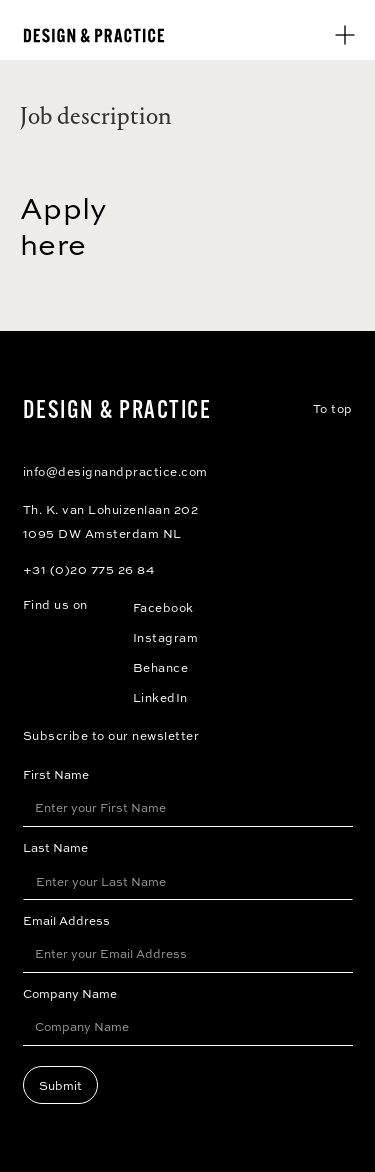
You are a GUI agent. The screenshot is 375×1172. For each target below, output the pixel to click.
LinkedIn (160, 697)
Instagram (166, 637)
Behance (161, 667)
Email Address (66, 920)
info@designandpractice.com (115, 471)
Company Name (70, 993)
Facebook (163, 607)
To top (333, 408)
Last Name (55, 847)
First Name (56, 774)
